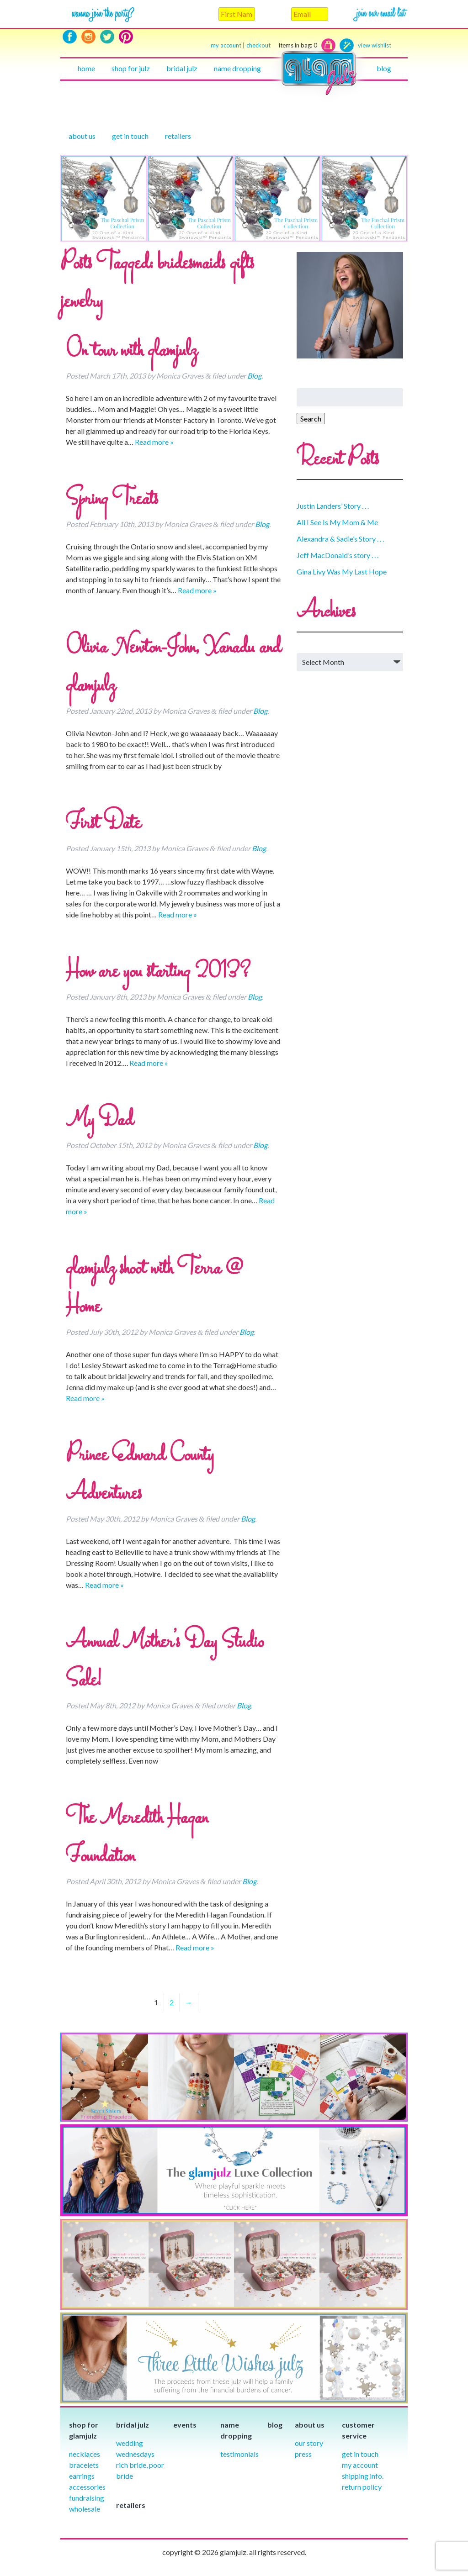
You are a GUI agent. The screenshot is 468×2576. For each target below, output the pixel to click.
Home (86, 68)
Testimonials (239, 2454)
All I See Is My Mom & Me (337, 522)
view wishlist (374, 45)
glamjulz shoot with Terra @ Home (154, 1288)
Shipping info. (362, 2475)
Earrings (82, 2475)
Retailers (178, 136)
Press (303, 2454)
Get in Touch (360, 2454)
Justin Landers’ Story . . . (333, 505)
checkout (281, 45)
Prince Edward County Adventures (140, 1475)
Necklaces (84, 2454)
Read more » (154, 441)
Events (185, 2424)
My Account (360, 2464)
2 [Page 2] (172, 2002)
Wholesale (84, 2508)
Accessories (87, 2486)
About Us (82, 136)
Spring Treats (112, 499)
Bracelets (84, 2464)
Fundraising (86, 2497)
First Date (103, 824)
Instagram (88, 37)
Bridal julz (181, 68)
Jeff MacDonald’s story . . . (337, 555)
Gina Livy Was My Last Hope (342, 571)
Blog (384, 68)
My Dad (99, 1121)
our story (309, 2443)
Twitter (107, 37)
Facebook (70, 37)
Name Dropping (237, 68)
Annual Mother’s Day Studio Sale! (165, 1662)
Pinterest (126, 37)
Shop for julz (131, 68)
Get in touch (130, 136)
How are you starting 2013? (158, 972)
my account (226, 45)
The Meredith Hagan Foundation (137, 1837)
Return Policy (362, 2486)
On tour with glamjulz (131, 351)
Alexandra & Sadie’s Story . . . (340, 538)
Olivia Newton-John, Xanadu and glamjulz (173, 667)
